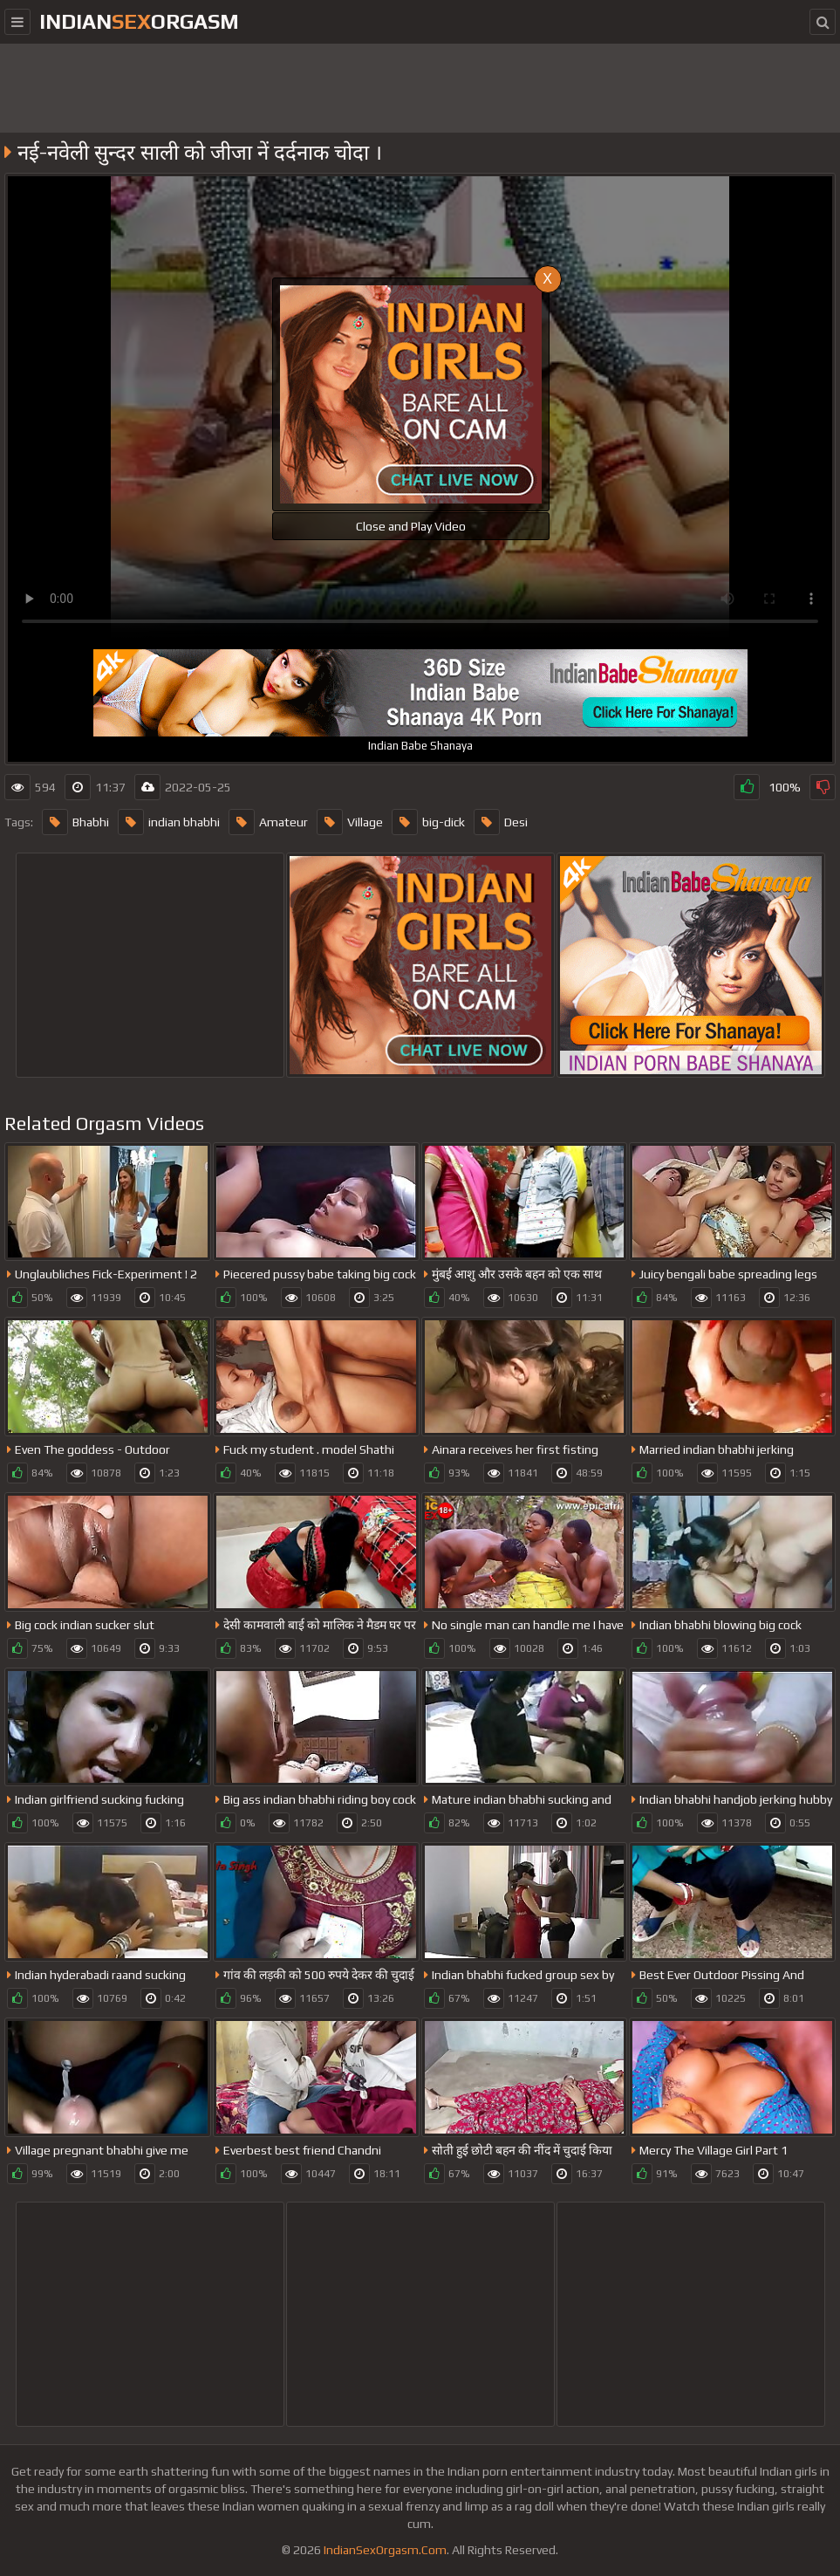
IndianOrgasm (139, 21)
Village (350, 822)
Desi (501, 822)
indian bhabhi (169, 822)
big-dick (428, 822)
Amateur (268, 822)
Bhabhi (75, 822)
